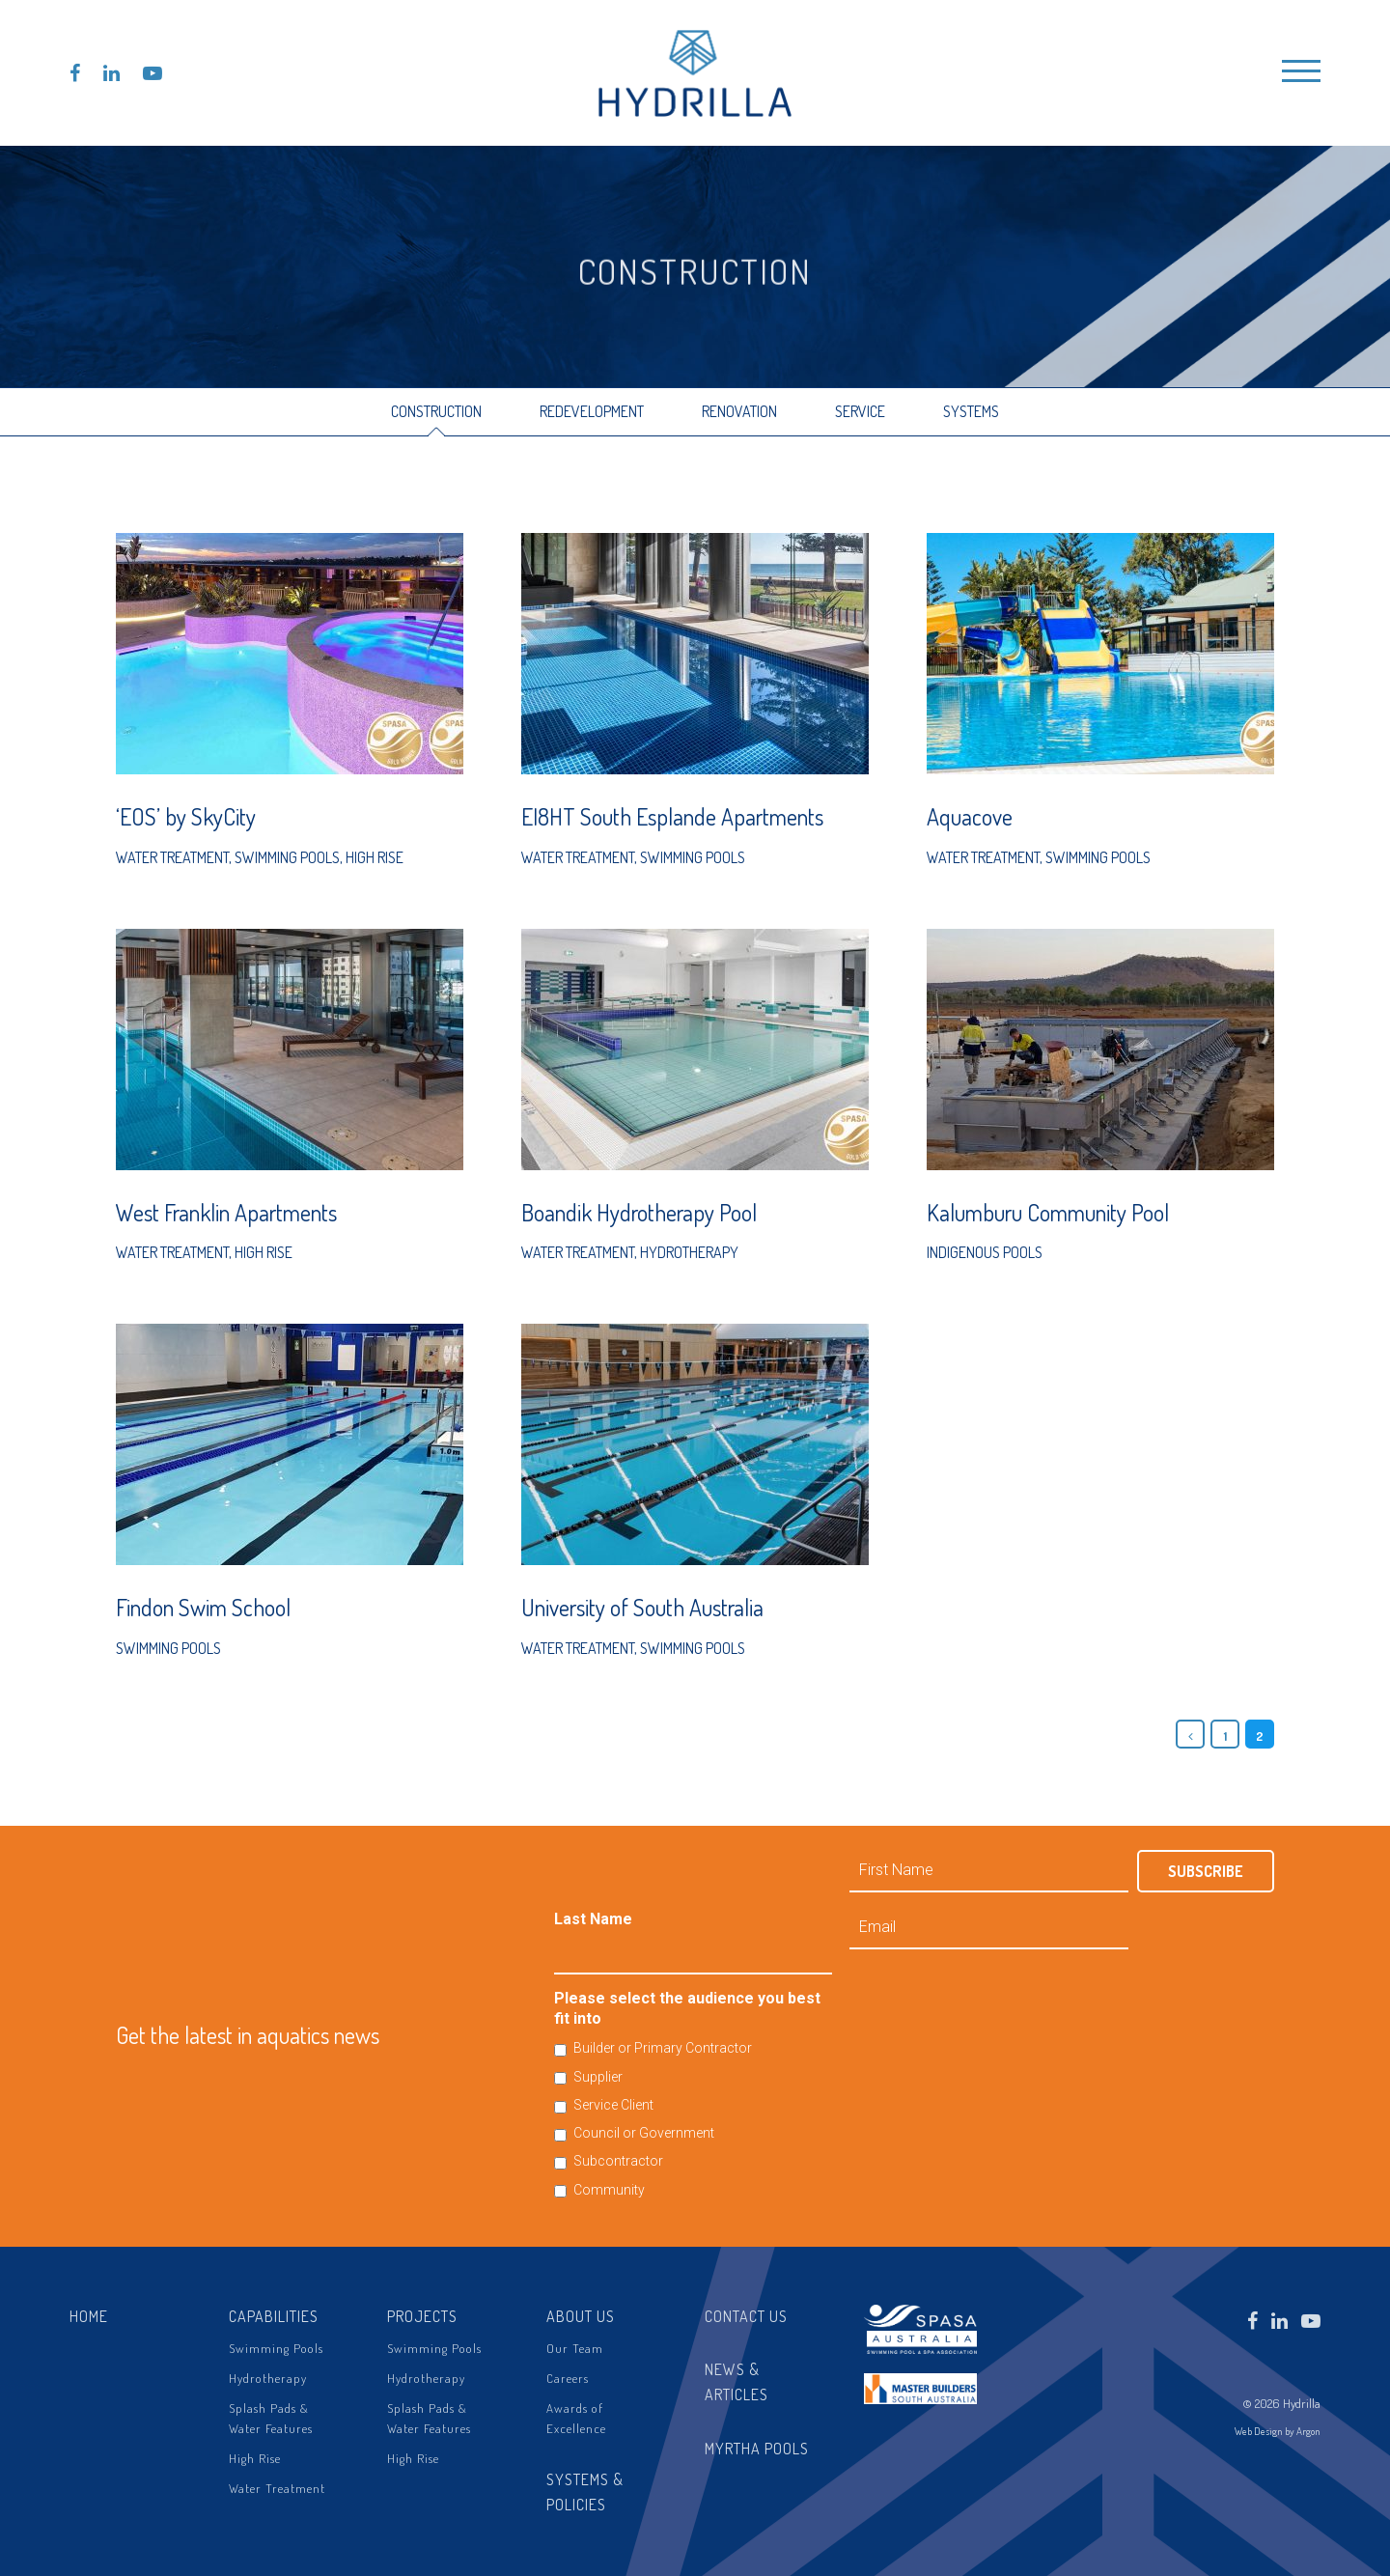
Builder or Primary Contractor (662, 2048)
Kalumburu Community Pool (1048, 1212)
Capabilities (274, 2316)
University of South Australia (642, 1607)
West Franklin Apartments (226, 1212)
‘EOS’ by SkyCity (186, 816)
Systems (971, 411)
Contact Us (746, 2316)
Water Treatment (172, 857)
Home (89, 2316)
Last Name (593, 1919)
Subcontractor (618, 2161)
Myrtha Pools (757, 2448)
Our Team (574, 2348)
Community (609, 2190)
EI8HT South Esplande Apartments (672, 816)
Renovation (739, 411)
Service (860, 411)
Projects (422, 2316)
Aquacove (970, 816)
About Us (580, 2316)
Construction (436, 411)
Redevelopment (592, 411)
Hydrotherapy (689, 1252)
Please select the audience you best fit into (687, 2008)
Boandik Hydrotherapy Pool (639, 1212)
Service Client (613, 2105)
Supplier (598, 2077)
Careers (567, 2378)
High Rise (374, 857)
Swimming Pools (287, 857)
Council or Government (643, 2133)
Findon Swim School (203, 1607)
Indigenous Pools (984, 1252)
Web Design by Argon (1277, 2431)
